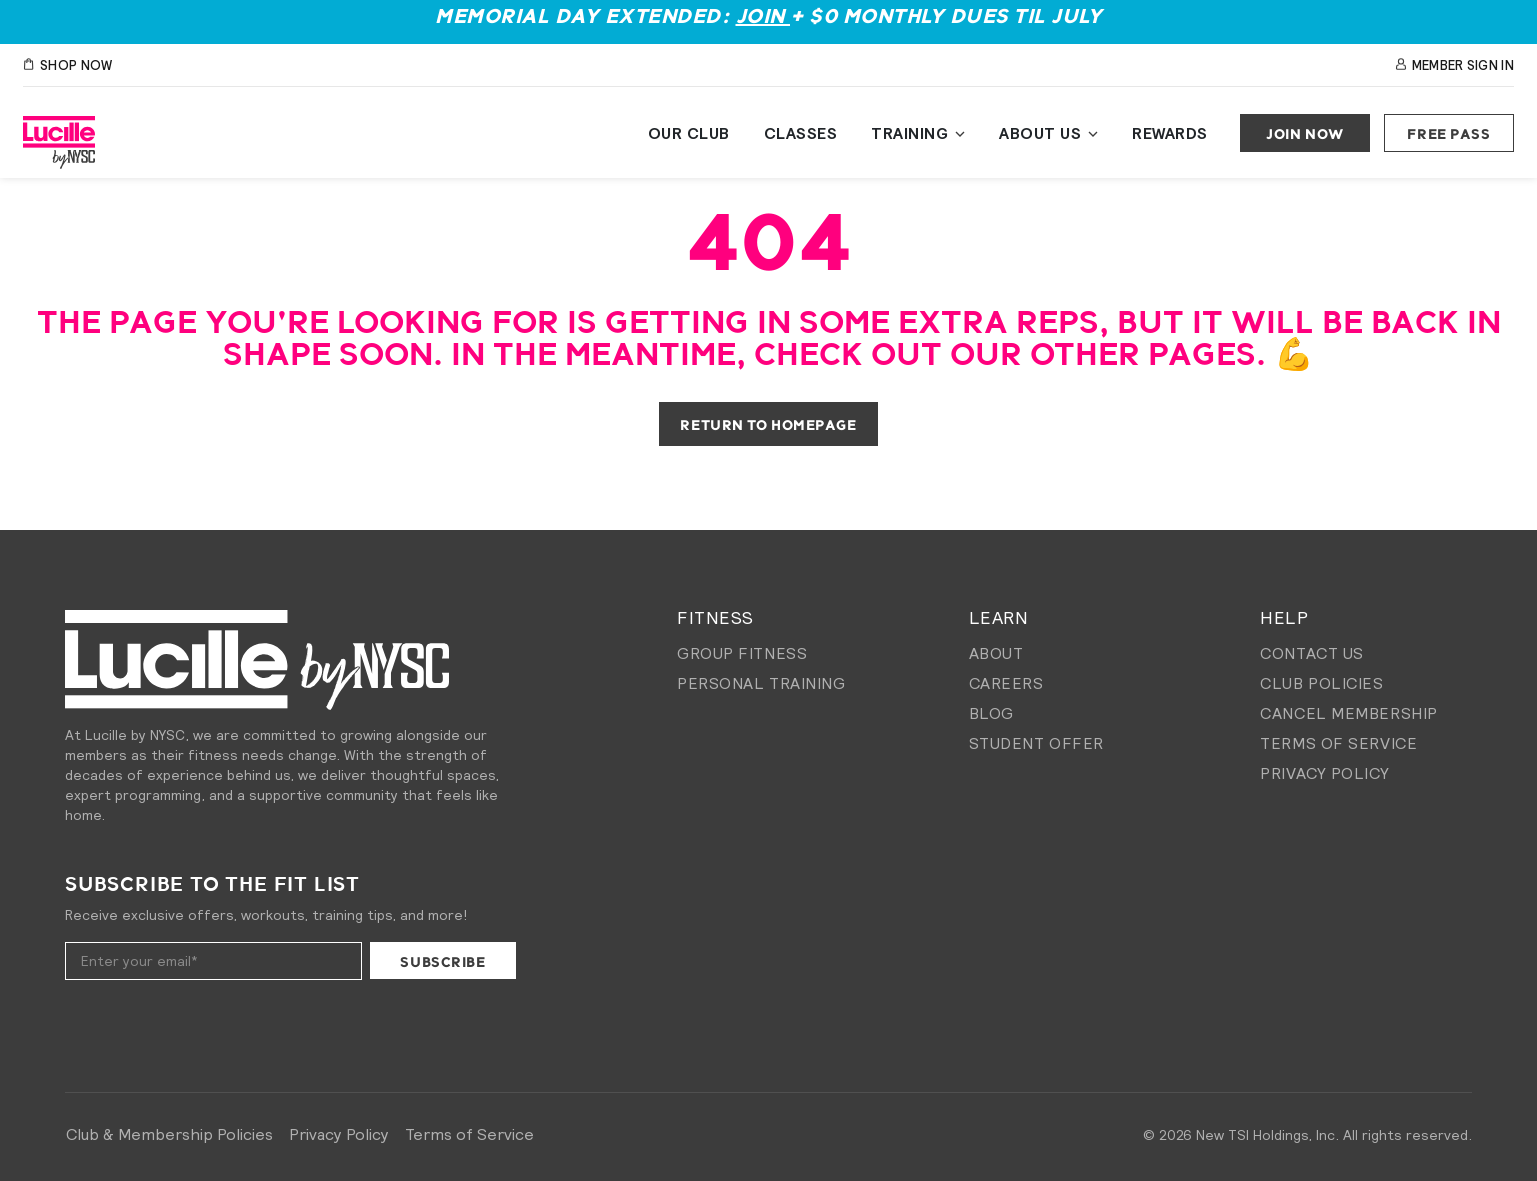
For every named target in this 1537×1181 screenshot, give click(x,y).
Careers (1006, 683)
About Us (1040, 133)
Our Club (689, 133)
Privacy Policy (1324, 773)
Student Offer (1036, 743)
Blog (991, 713)
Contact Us (1312, 653)
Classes (801, 133)
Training (909, 133)
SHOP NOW (67, 65)
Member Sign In (1454, 65)
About (996, 653)
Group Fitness (742, 653)
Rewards (1170, 133)
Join (763, 17)
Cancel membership (1349, 713)
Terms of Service (1338, 743)
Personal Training (761, 683)
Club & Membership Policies (169, 1134)
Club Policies (1321, 683)
